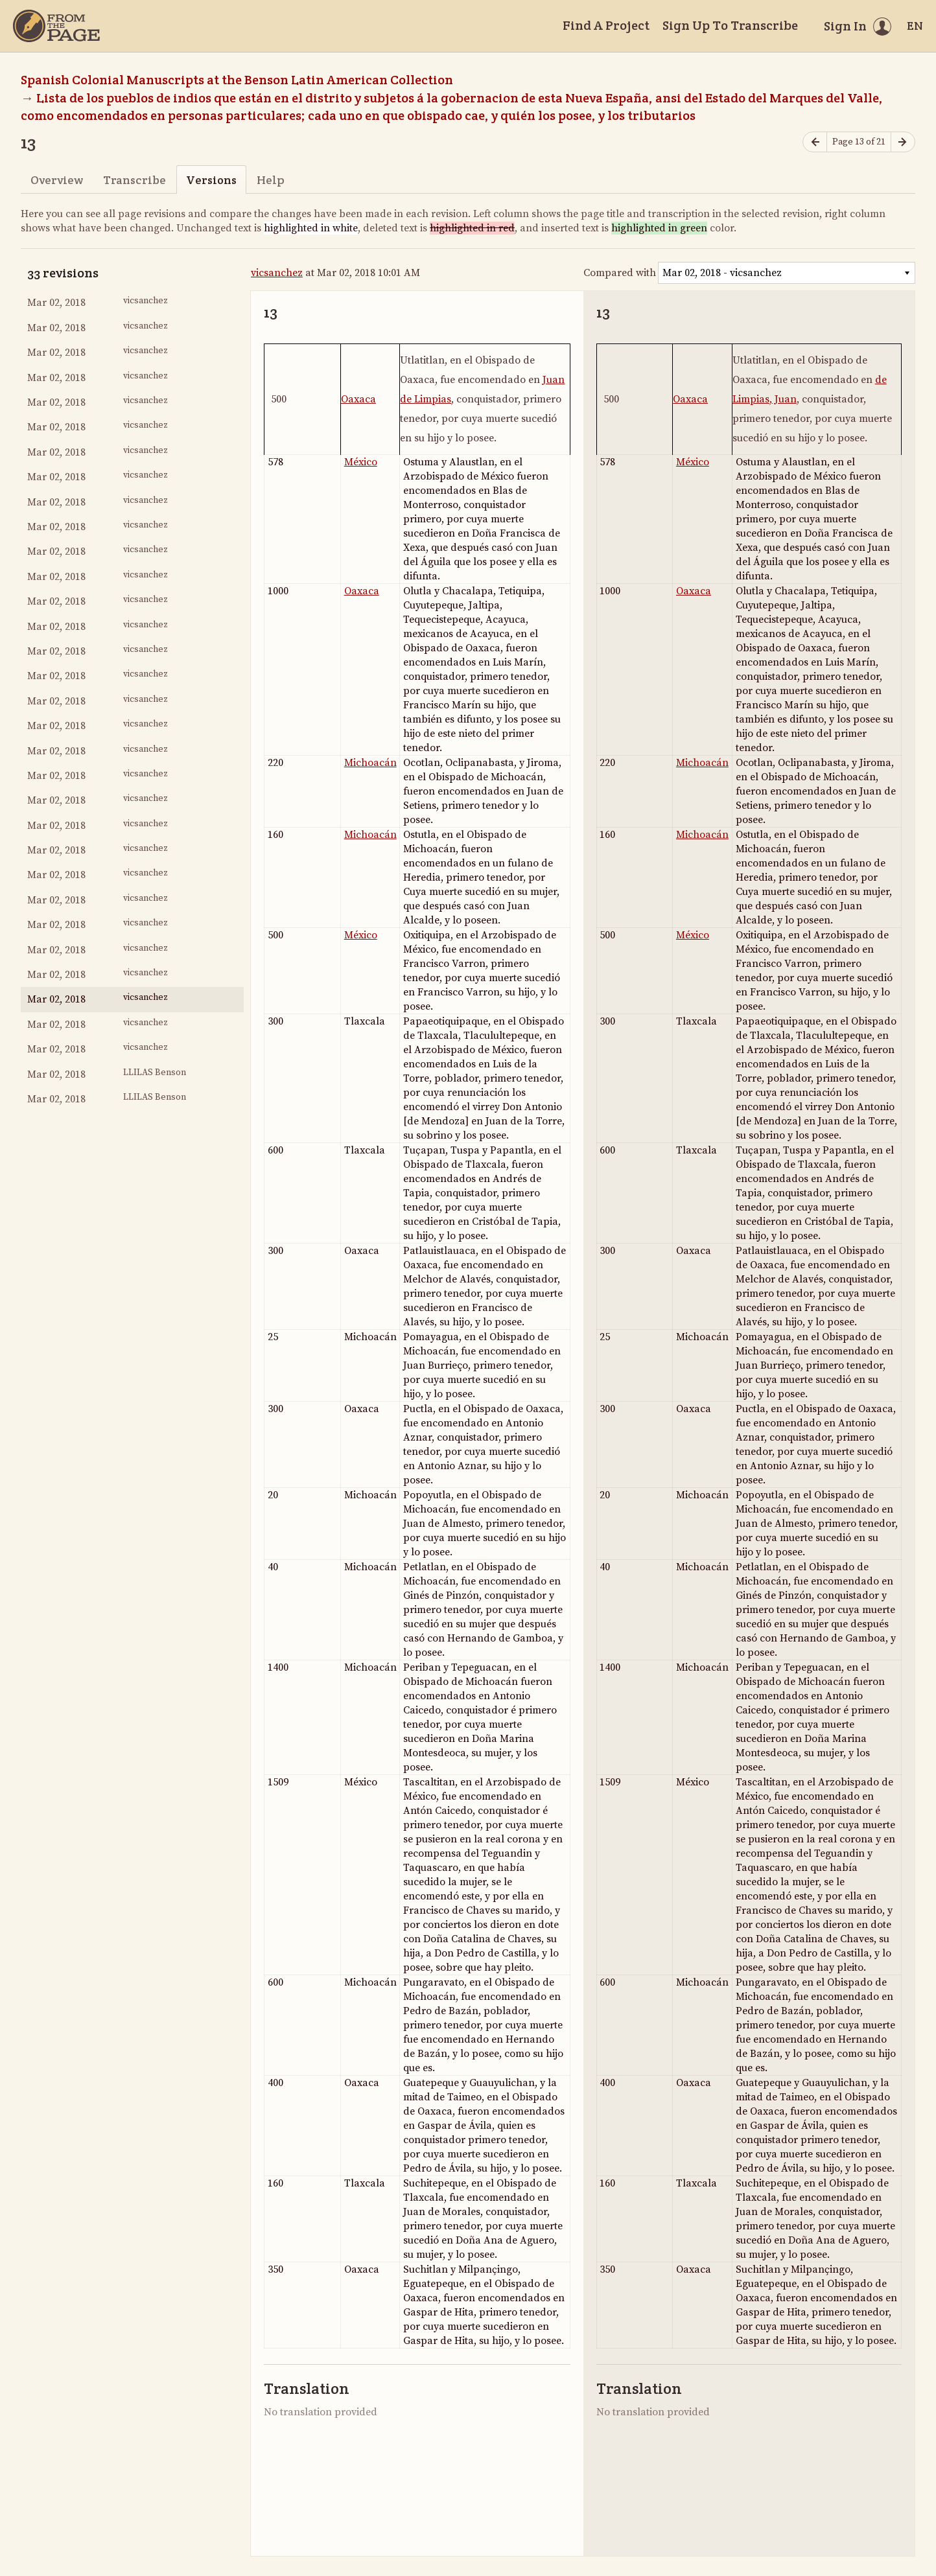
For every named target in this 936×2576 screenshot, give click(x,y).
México (360, 462)
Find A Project (606, 25)
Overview (56, 179)
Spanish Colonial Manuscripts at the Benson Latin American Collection (237, 79)
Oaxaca (358, 399)
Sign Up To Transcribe (730, 25)
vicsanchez (277, 272)
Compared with (619, 273)
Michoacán (370, 762)
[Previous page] (814, 142)
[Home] (56, 26)
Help (271, 179)
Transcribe (134, 179)
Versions (211, 179)
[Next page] (903, 142)
